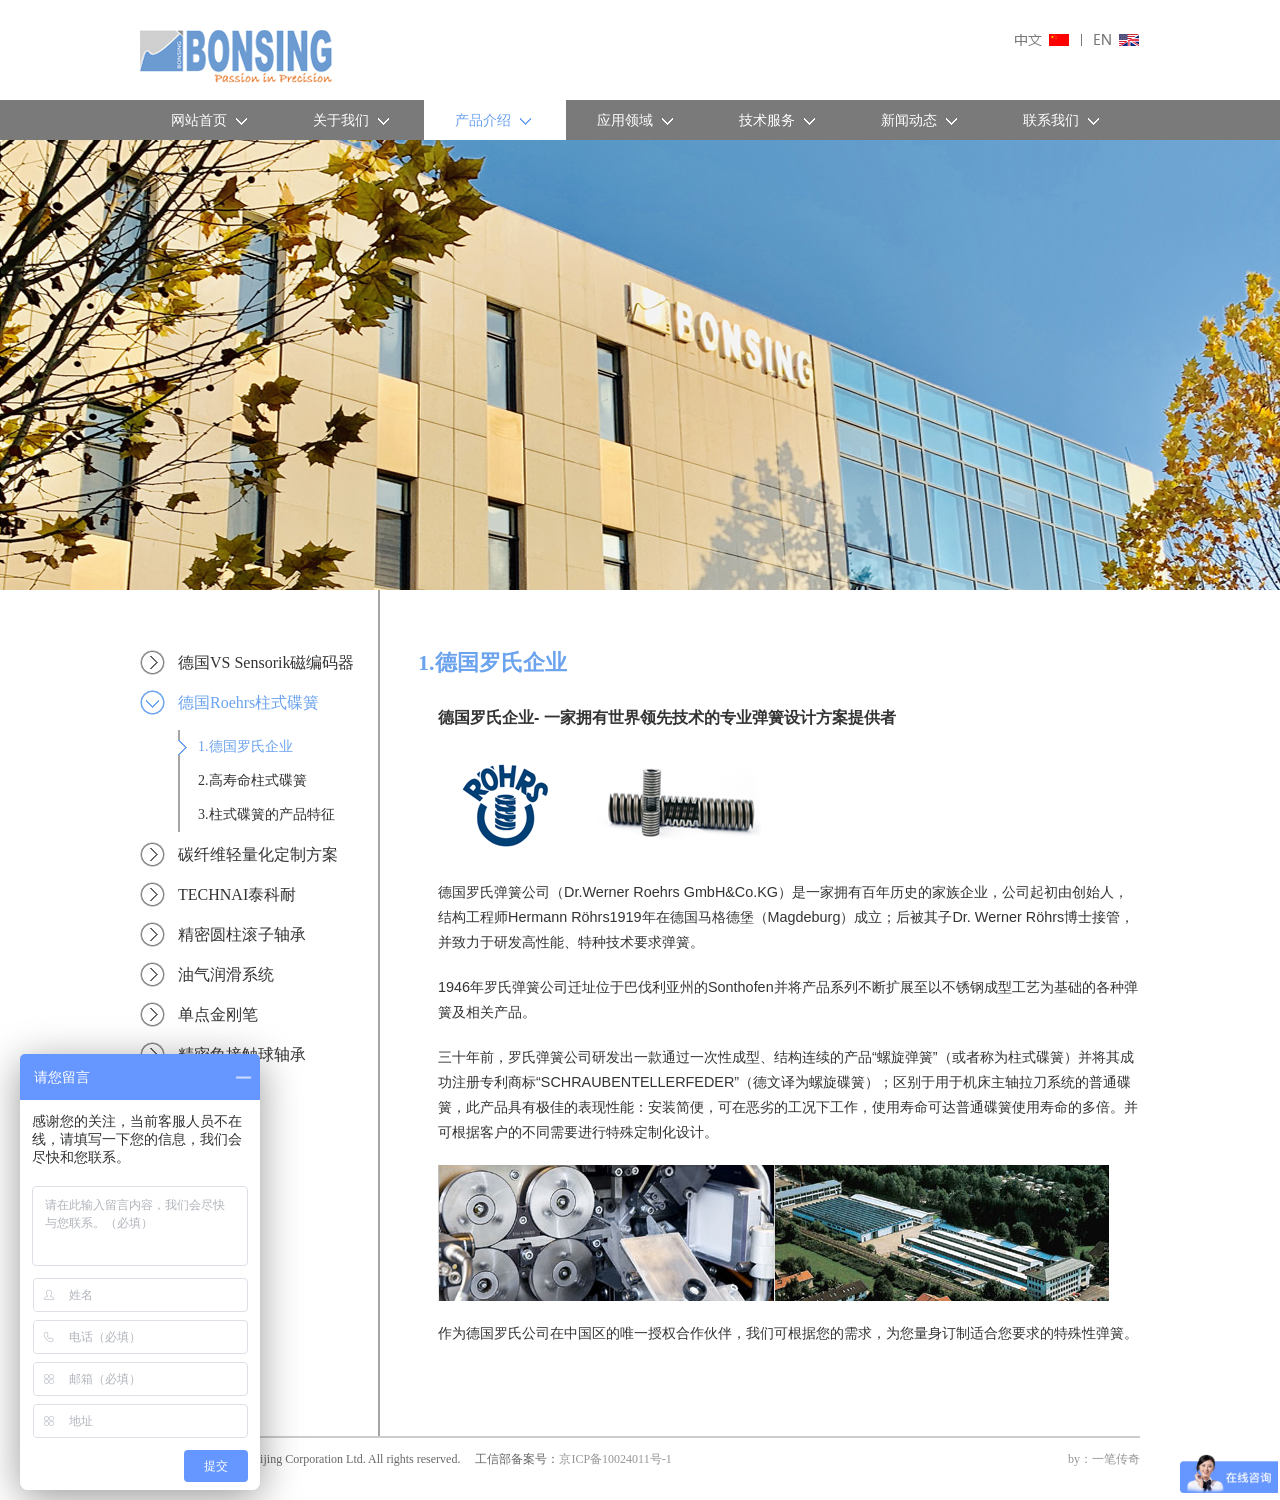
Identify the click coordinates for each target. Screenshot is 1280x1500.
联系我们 (1063, 120)
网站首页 (211, 120)
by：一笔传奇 (1104, 1459)
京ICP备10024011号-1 (615, 1459)
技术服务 (779, 120)
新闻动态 (921, 120)
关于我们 (353, 120)
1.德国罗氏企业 (245, 746)
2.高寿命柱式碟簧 (252, 780)
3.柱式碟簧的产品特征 (266, 814)
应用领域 (637, 120)
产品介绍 (495, 120)
